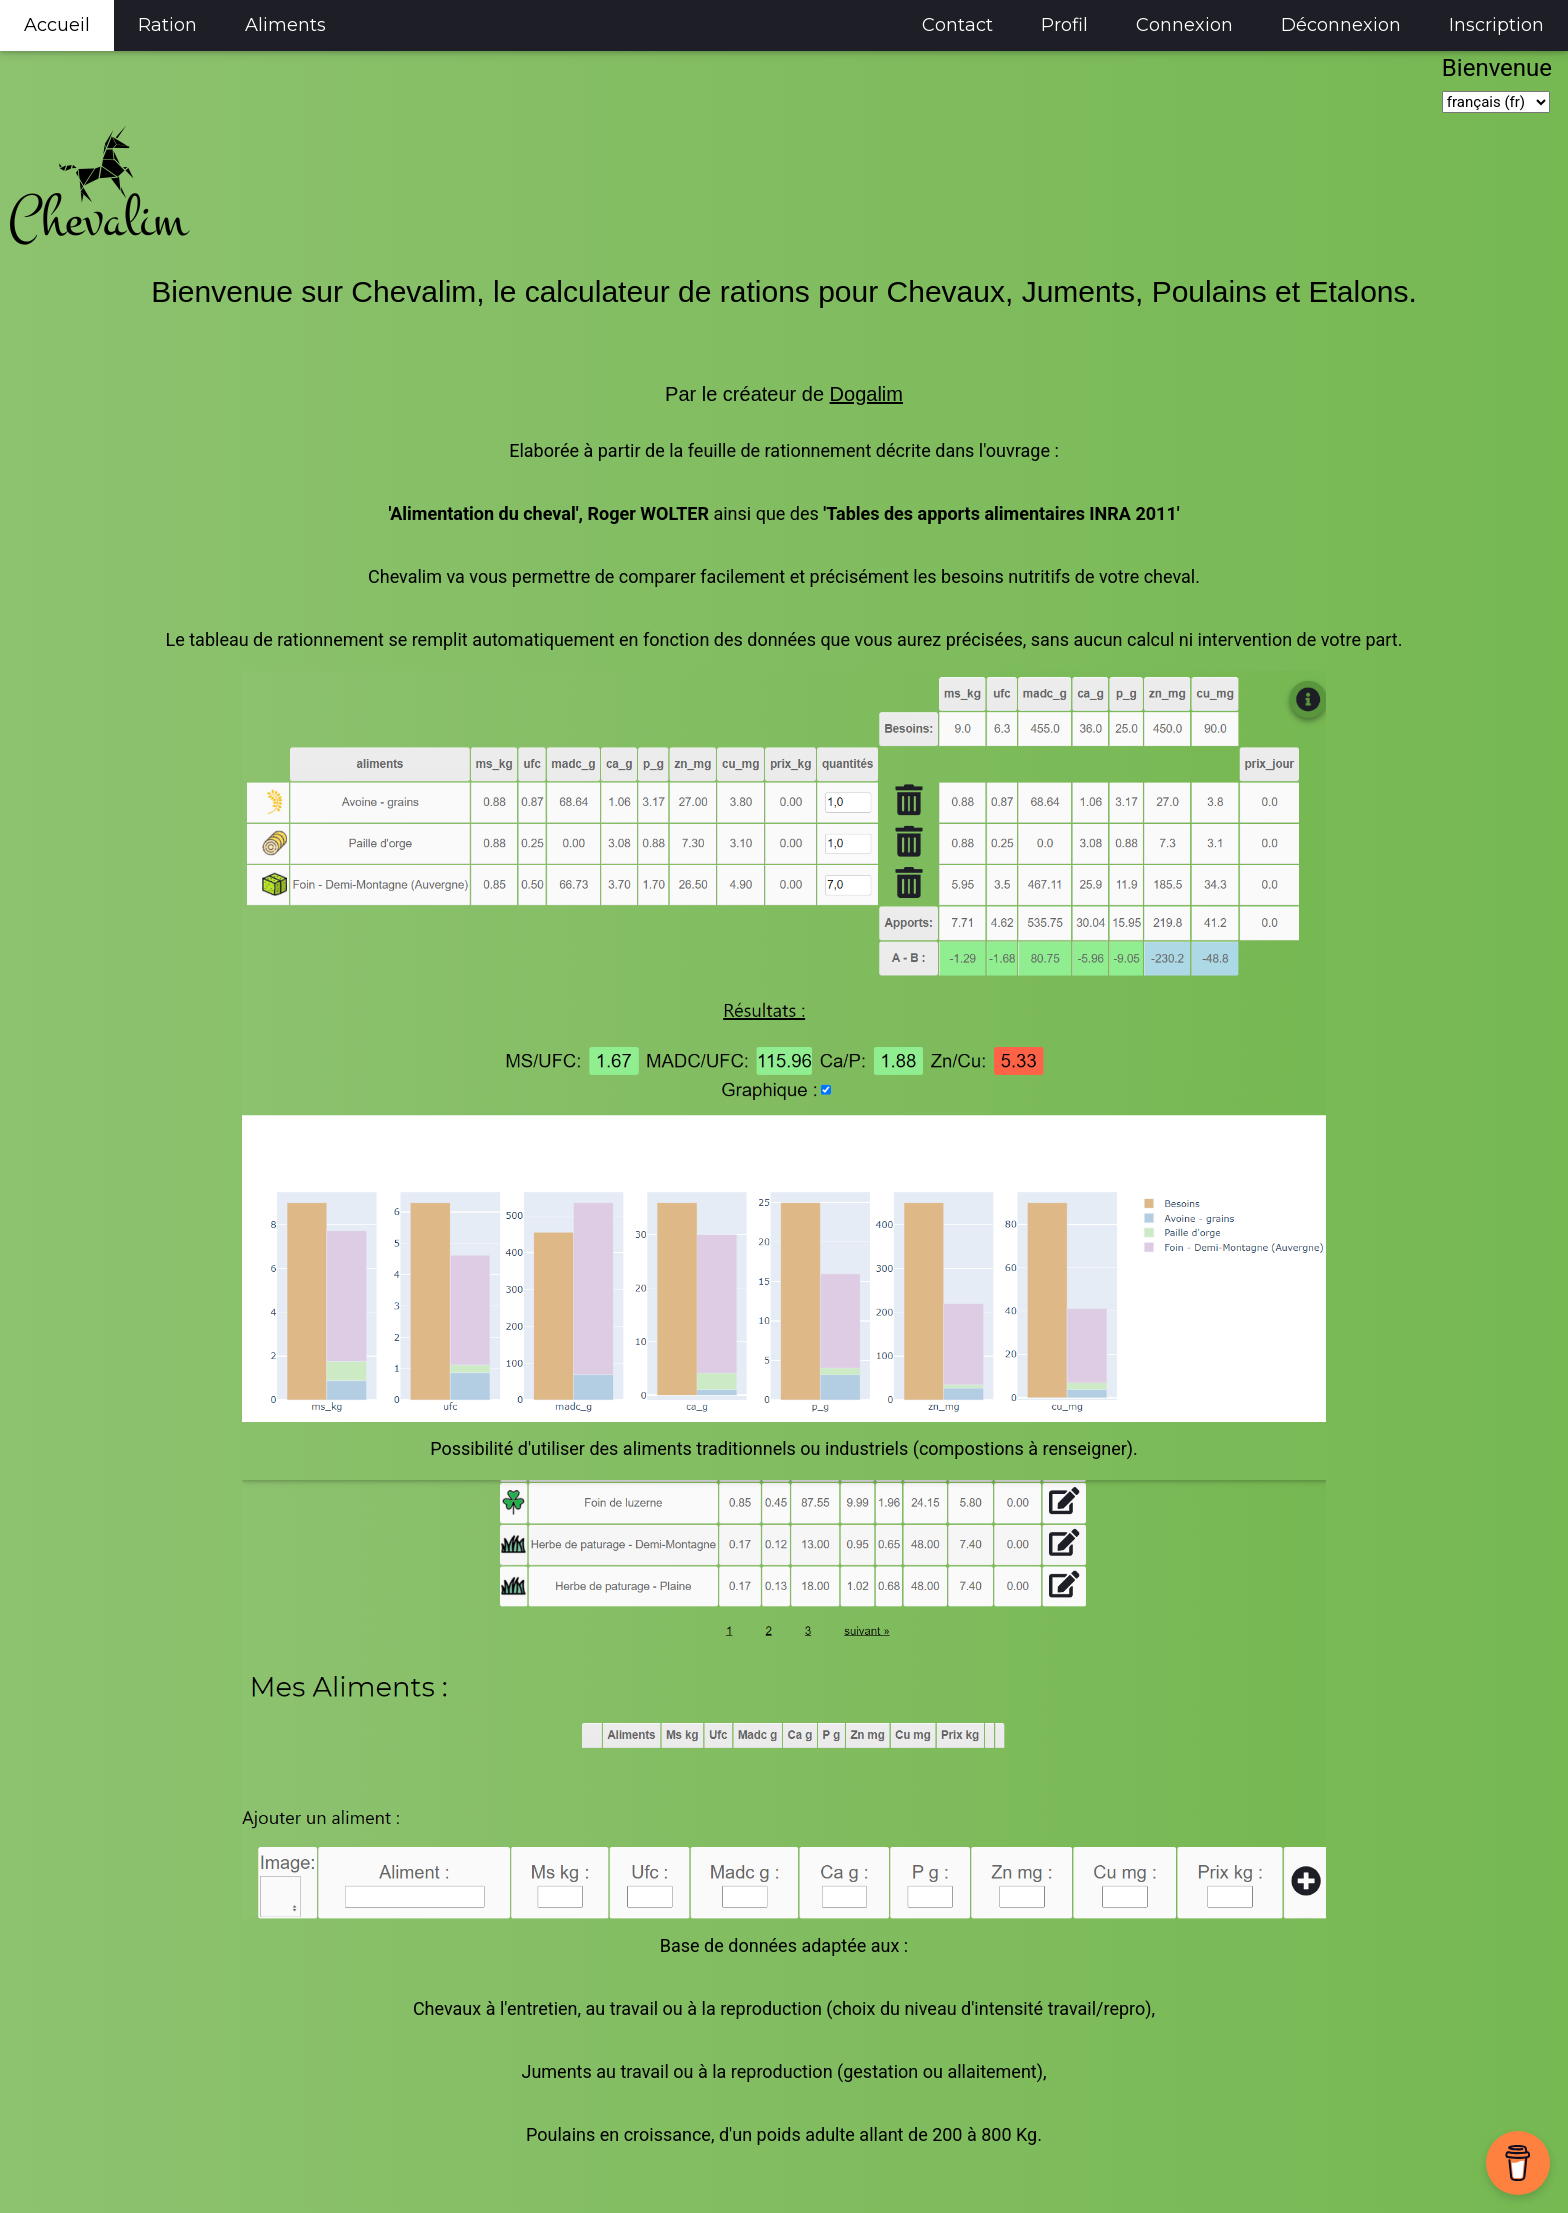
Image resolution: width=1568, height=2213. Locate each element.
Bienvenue (1500, 68)
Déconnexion (1341, 25)
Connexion (1184, 25)
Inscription (1496, 25)
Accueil (57, 25)
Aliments (285, 25)
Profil (1064, 25)
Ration (167, 25)
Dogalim (866, 394)
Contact (957, 25)
